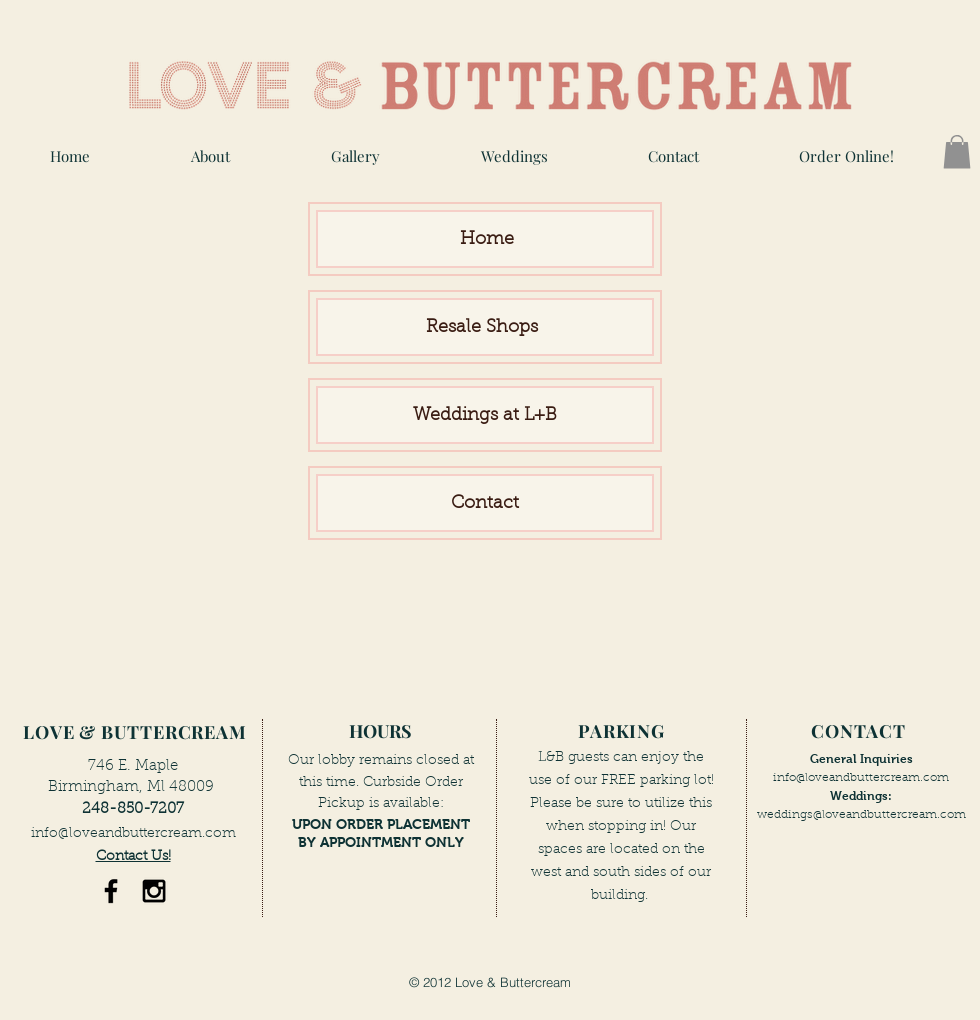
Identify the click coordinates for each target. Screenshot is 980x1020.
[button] (355, 156)
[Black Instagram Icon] (154, 891)
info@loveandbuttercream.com (133, 834)
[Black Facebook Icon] (111, 891)
